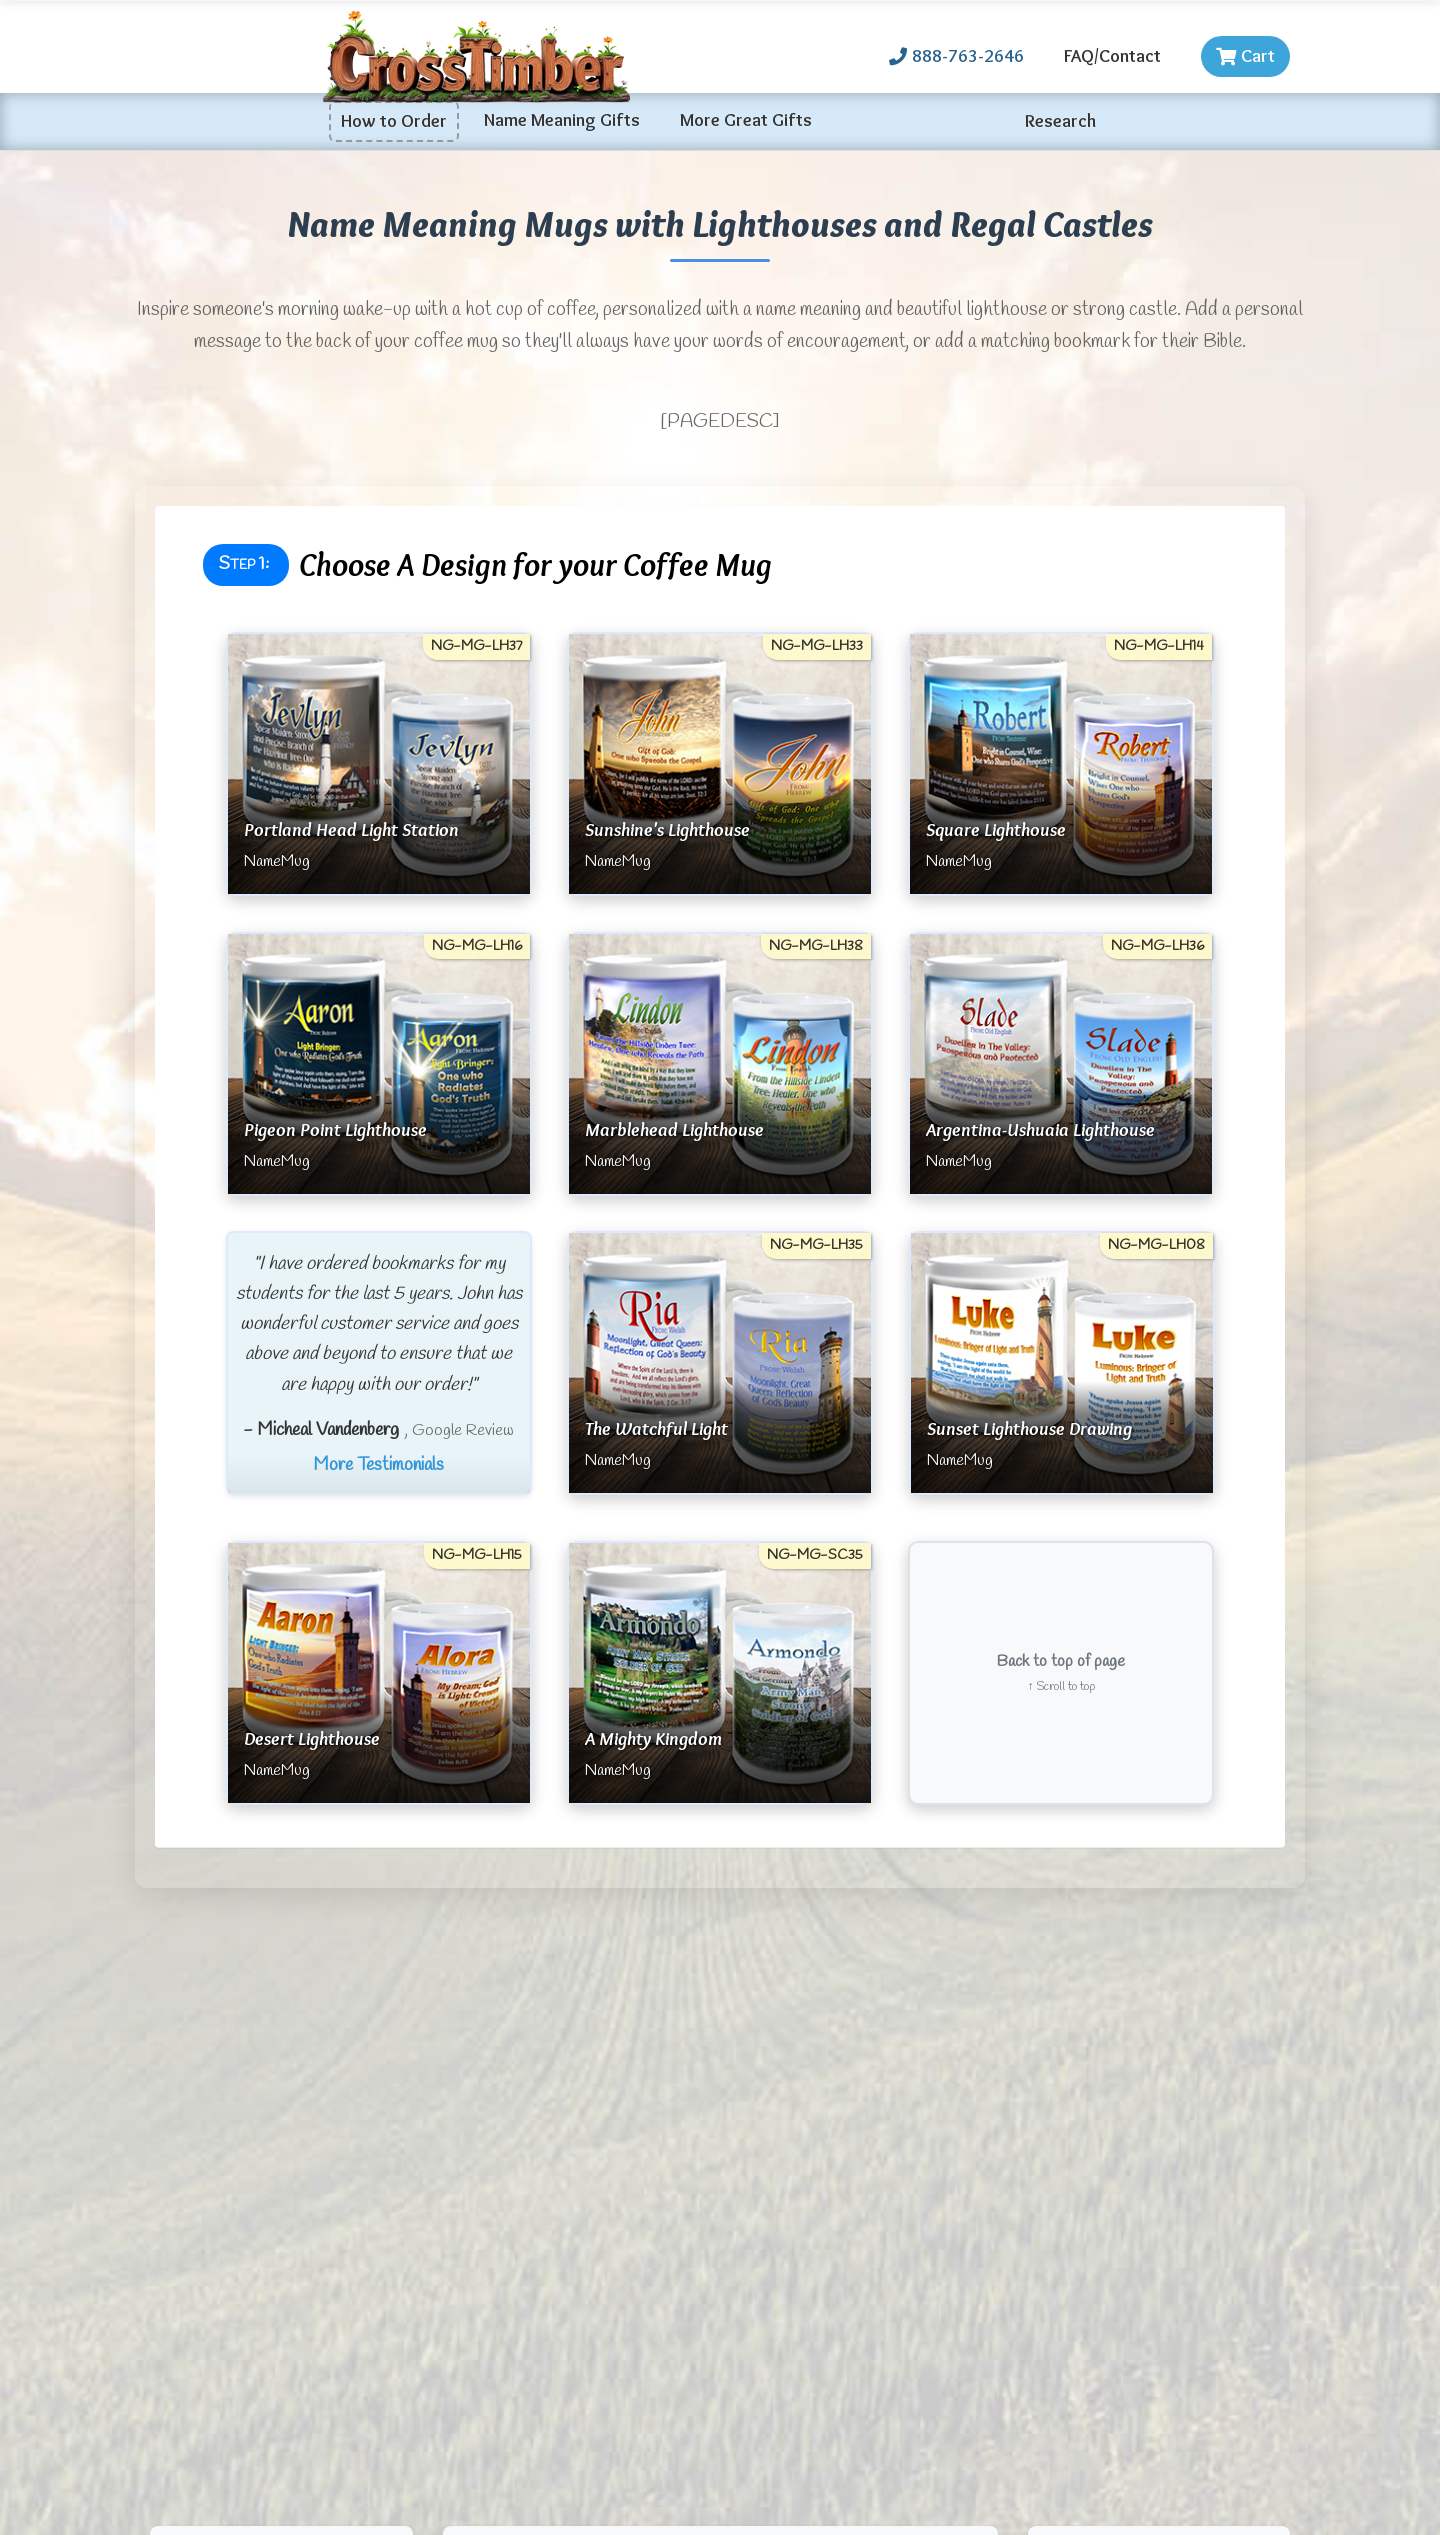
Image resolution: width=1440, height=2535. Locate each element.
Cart (1245, 56)
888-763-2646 (956, 56)
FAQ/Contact (1112, 56)
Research (1060, 121)
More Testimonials (378, 1466)
